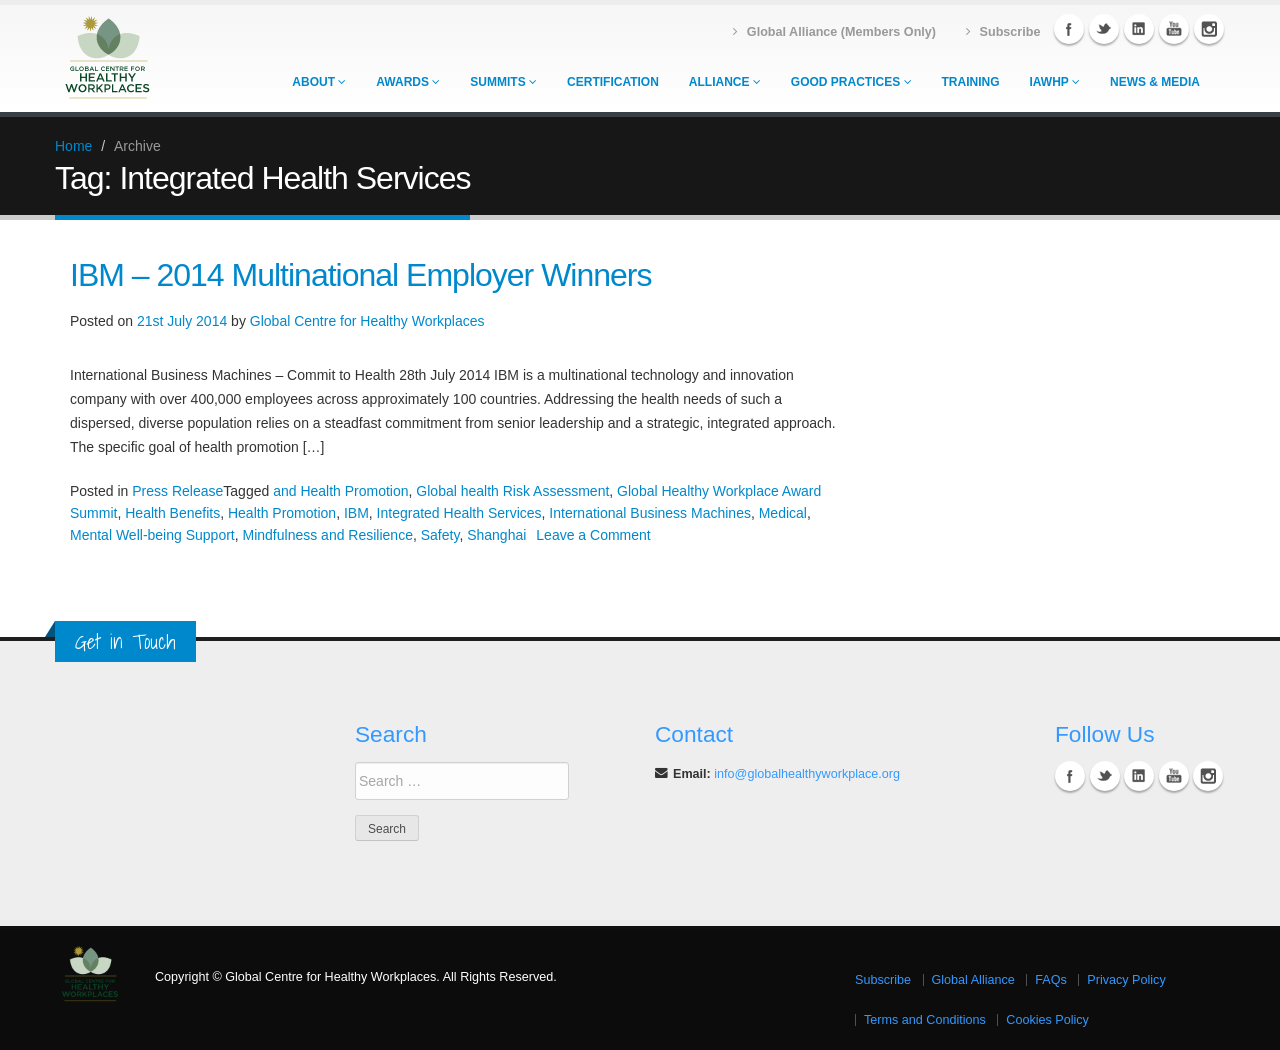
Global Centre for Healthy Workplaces (367, 321)
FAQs (1051, 980)
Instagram (1209, 29)
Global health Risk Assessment (512, 491)
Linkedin (1139, 29)
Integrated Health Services (459, 513)
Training (971, 82)
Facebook (1069, 29)
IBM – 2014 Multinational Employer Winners (361, 275)
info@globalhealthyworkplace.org (807, 774)
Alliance (725, 82)
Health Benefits (172, 513)
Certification (613, 82)
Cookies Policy (1047, 1020)
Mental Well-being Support (152, 535)
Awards (408, 82)
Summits (503, 82)
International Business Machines (650, 513)
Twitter (1104, 29)
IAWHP (1055, 82)
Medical (783, 513)
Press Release (177, 491)
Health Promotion (282, 513)
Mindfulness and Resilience (328, 535)
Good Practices (851, 82)
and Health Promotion (340, 491)
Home (73, 146)
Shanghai (496, 535)
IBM (356, 513)
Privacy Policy (1126, 980)
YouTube (1174, 29)
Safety (440, 535)
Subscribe (883, 980)
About (319, 82)
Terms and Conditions (925, 1020)
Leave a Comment (593, 535)
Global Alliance (973, 980)
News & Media (1155, 82)
